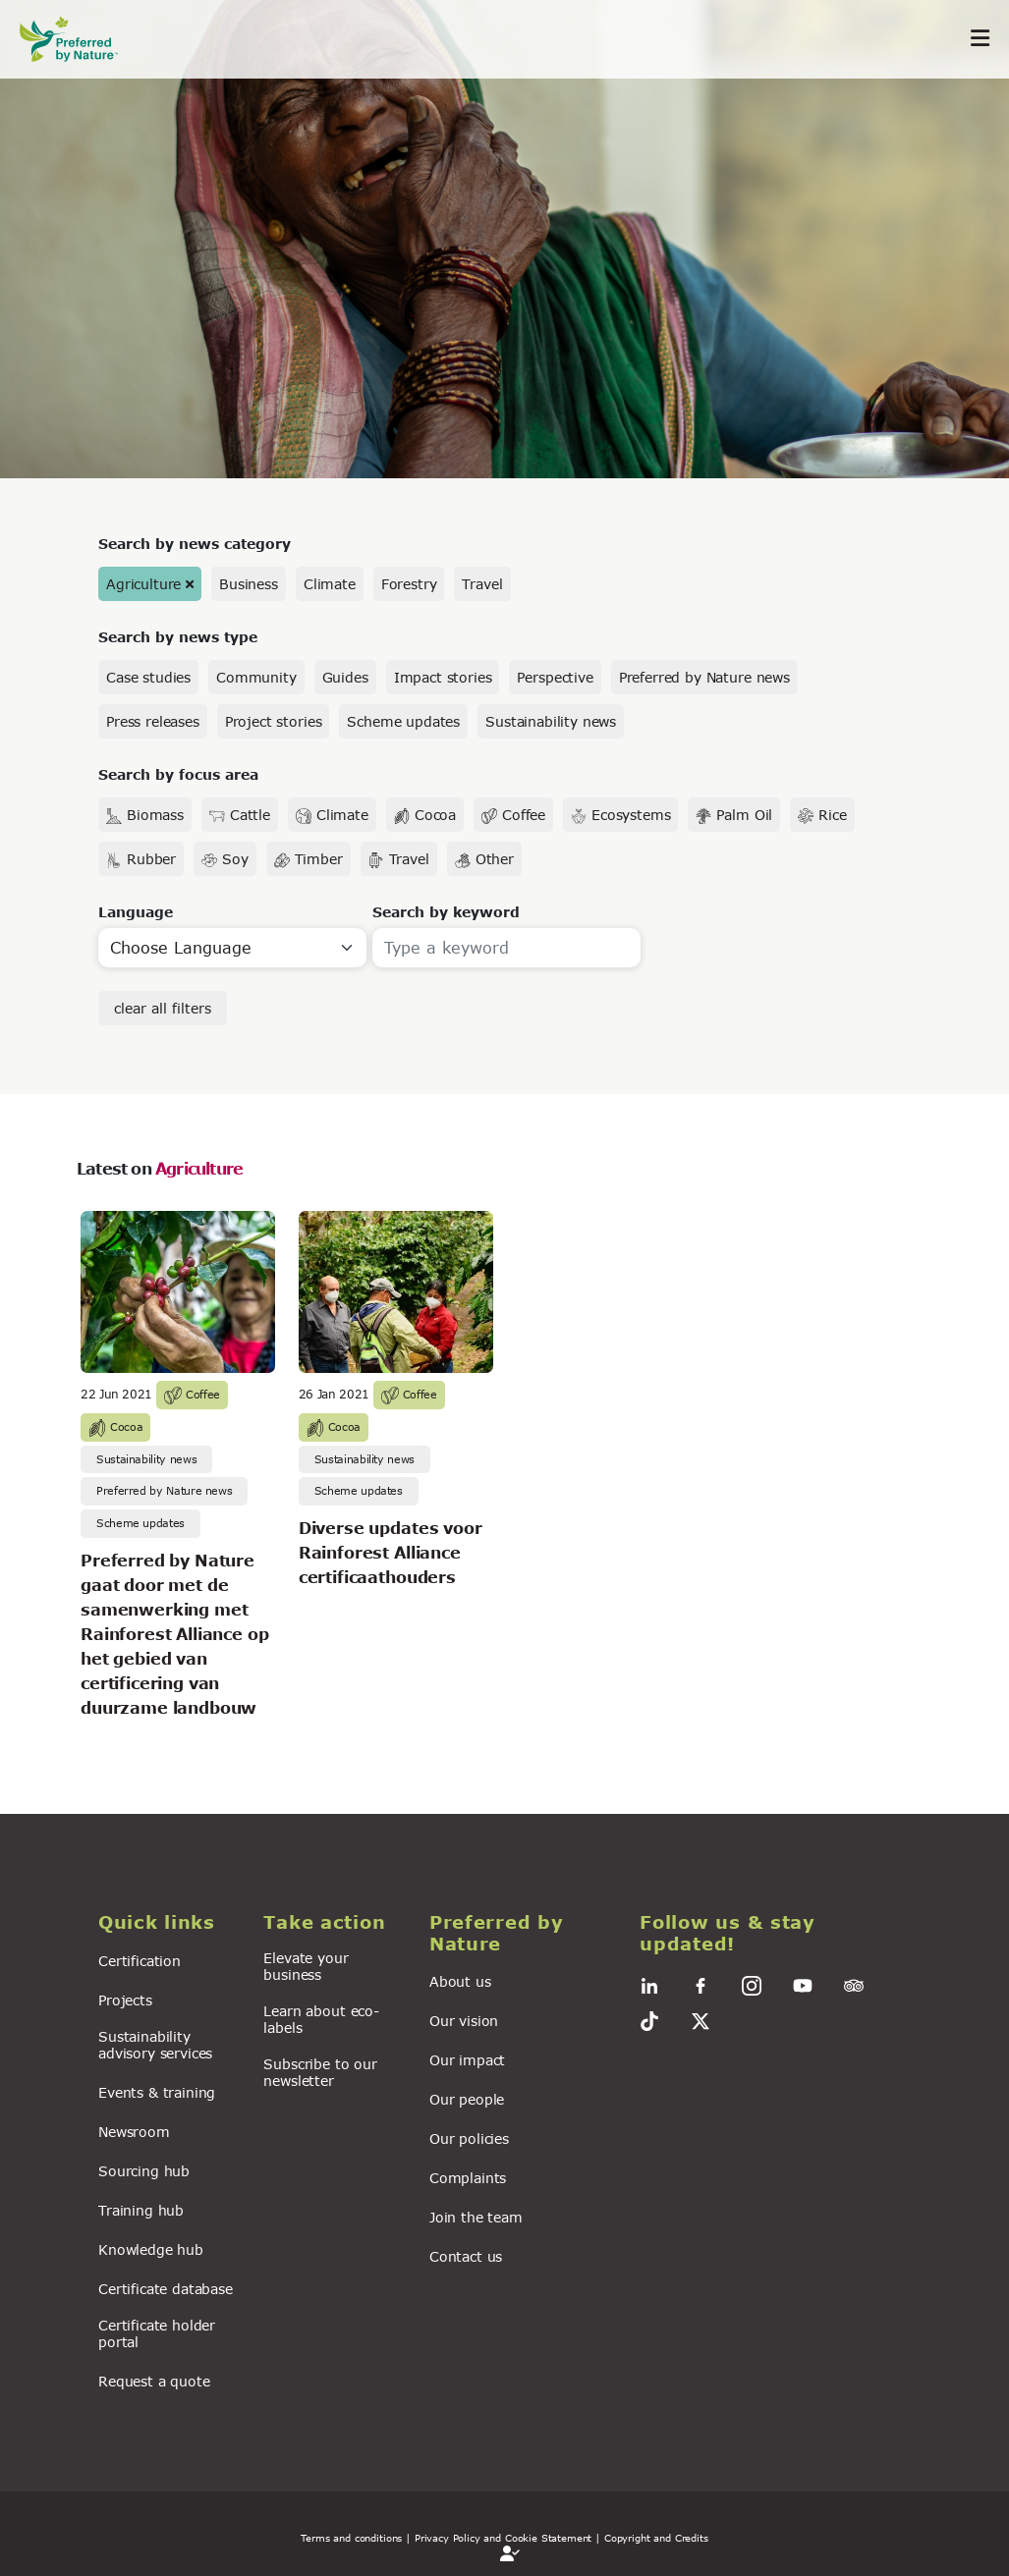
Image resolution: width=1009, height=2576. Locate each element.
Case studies (148, 677)
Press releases (152, 721)
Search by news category (194, 543)
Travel (482, 583)
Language (135, 912)
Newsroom (134, 2131)
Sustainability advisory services (155, 2044)
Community (256, 677)
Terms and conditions (351, 2538)
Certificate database (165, 2288)
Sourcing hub (144, 2171)
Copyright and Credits (656, 2538)
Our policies (469, 2138)
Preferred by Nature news (704, 677)
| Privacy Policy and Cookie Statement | (503, 2538)
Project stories (273, 721)
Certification (139, 1960)
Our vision (463, 2020)
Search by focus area (178, 774)
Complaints (467, 2177)
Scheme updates (403, 721)
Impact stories (443, 677)
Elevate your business (305, 1966)
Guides (345, 677)
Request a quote (154, 2381)
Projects (125, 2000)
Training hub (141, 2210)
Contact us (465, 2256)
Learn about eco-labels (320, 2019)
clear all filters (162, 1008)
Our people (466, 2099)
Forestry (409, 583)
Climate (330, 583)
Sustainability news (550, 721)
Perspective (554, 677)
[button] (169, 1923)
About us (460, 1981)
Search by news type (177, 637)
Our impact (467, 2060)
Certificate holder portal (156, 2333)
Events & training (156, 2092)
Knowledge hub (150, 2249)
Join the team (476, 2217)
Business (248, 583)
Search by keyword (446, 912)
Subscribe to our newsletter (319, 2072)
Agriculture (143, 583)
